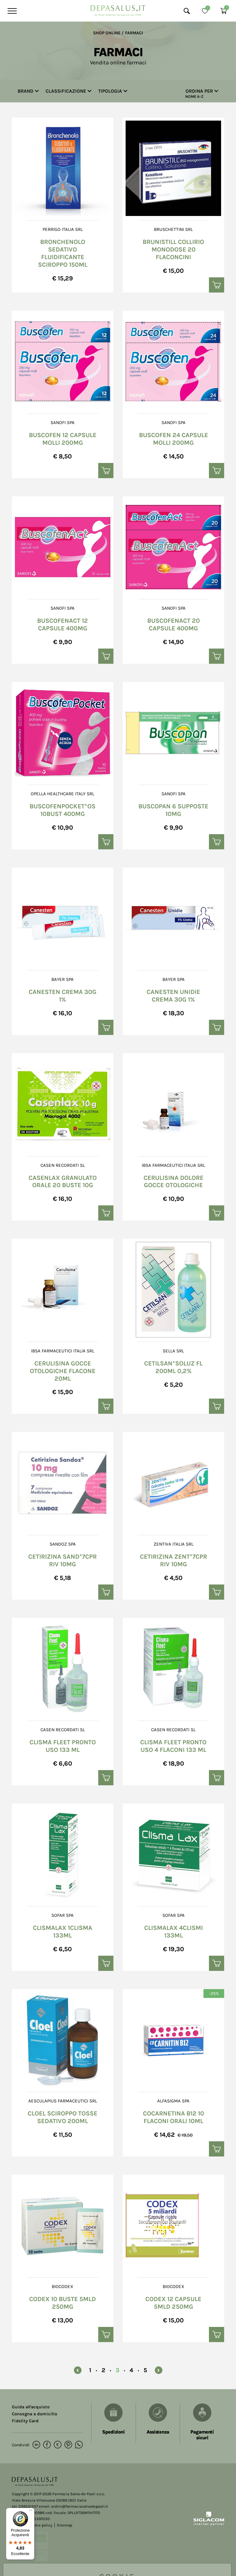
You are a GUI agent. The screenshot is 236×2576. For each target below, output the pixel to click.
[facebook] (47, 2445)
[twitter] (57, 2445)
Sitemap (64, 2525)
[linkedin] (36, 2445)
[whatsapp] (79, 2445)
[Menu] (11, 11)
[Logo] (118, 9)
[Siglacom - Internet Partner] (208, 2524)
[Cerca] (187, 11)
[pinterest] (68, 2445)
